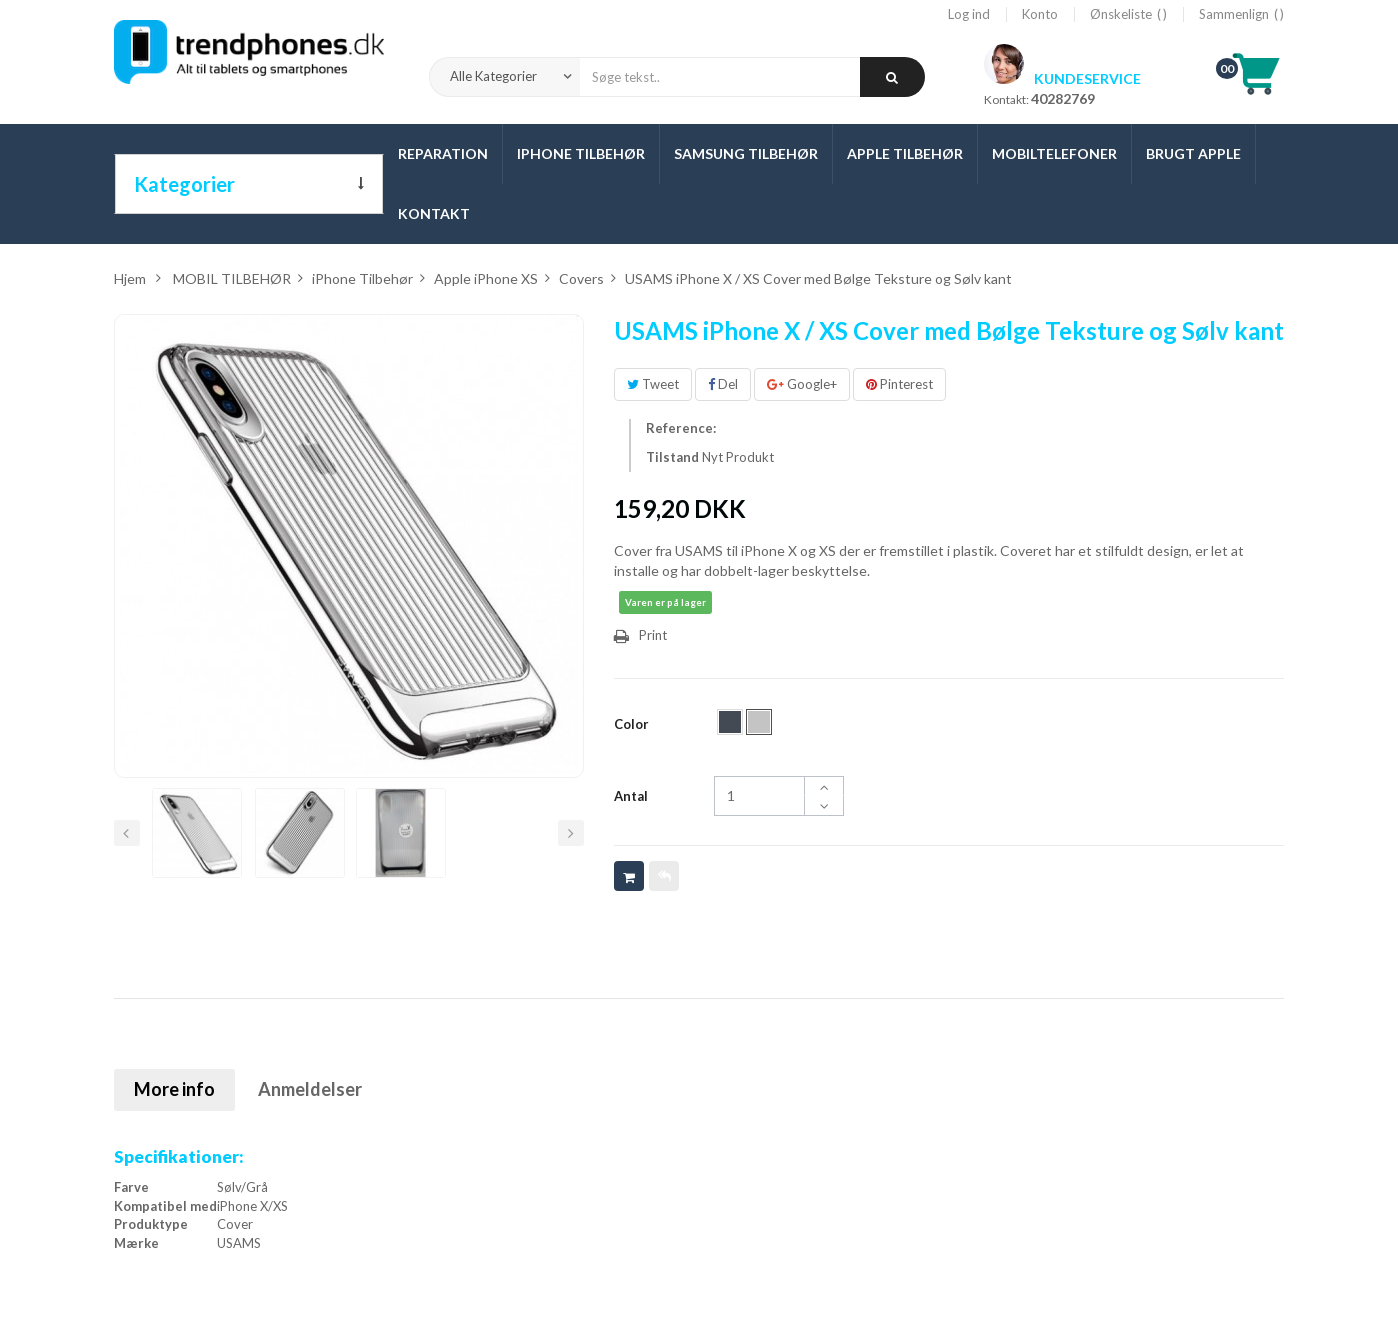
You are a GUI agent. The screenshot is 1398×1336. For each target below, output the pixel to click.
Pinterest (899, 384)
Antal (631, 796)
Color (633, 724)
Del (723, 384)
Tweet (653, 384)
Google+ (802, 384)
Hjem (130, 278)
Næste (571, 833)
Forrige (127, 833)
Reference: (681, 428)
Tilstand (672, 457)
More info (174, 1089)
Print (653, 635)
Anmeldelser (310, 1089)
